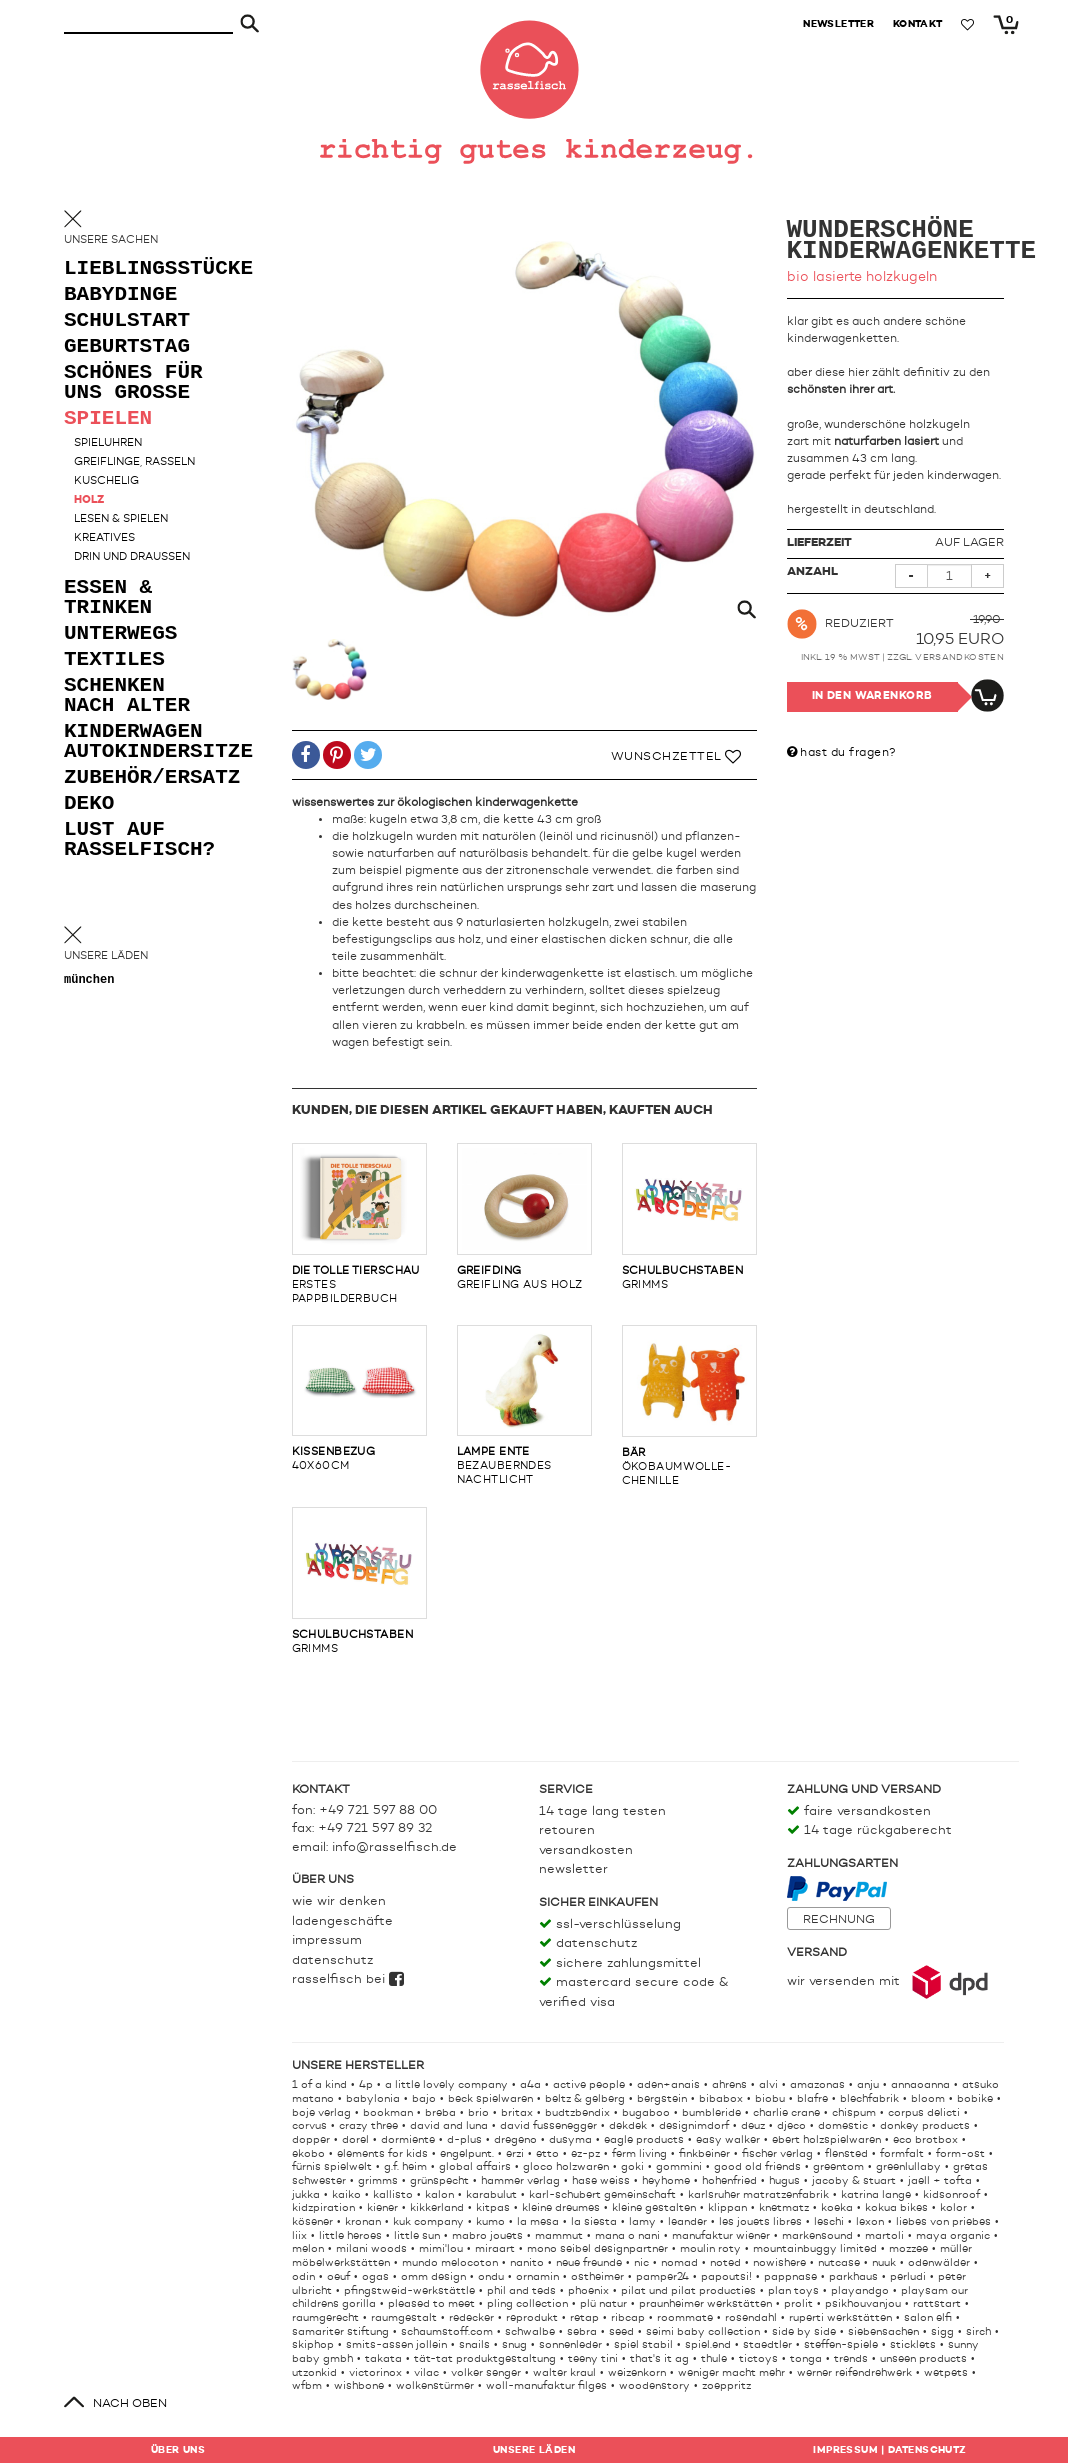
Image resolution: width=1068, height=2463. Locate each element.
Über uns (178, 2450)
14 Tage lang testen (602, 1811)
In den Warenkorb (872, 696)
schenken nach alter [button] (127, 696)
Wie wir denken (339, 1901)
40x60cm (359, 1399)
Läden (534, 2450)
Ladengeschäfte (342, 1921)
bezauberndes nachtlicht (524, 1406)
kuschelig (106, 481)
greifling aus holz (524, 1217)
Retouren (567, 1830)
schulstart (127, 321)
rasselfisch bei (348, 1979)
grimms (689, 1217)
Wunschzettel (676, 757)
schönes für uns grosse (133, 383)
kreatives (104, 538)
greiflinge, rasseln (134, 462)
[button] (306, 756)
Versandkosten (959, 657)
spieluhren (108, 443)
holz (89, 500)
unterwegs (120, 634)
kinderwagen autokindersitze (144, 742)
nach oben (130, 2404)
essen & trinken (108, 598)
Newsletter (573, 1869)
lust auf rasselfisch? (139, 840)
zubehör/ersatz (144, 778)
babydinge (120, 295)
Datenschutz (332, 1960)
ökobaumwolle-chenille (689, 1406)
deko (89, 804)
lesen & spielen (121, 519)
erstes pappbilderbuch (359, 1224)
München (89, 980)
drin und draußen (132, 557)
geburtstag (127, 347)
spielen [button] (108, 419)
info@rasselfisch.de (394, 1847)
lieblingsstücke (144, 269)
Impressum (327, 1940)
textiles (114, 660)
